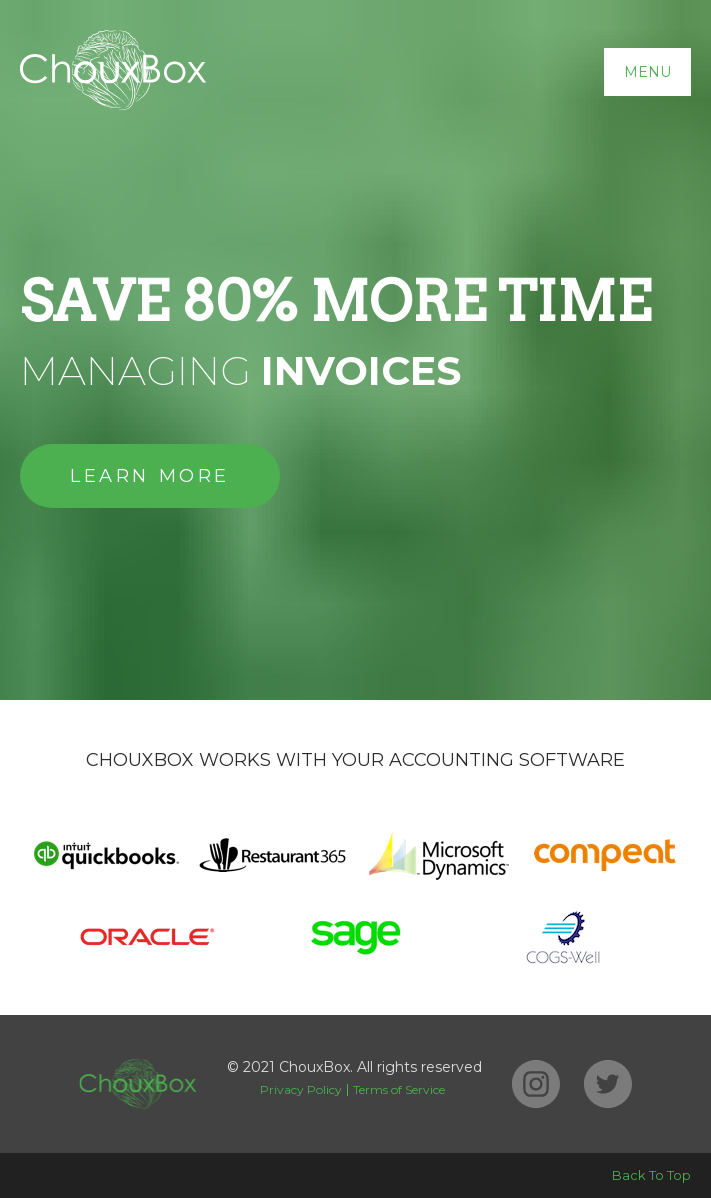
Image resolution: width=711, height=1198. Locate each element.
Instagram (536, 1084)
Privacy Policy (301, 1089)
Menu (647, 72)
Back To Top (651, 1175)
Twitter (608, 1084)
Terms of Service (399, 1089)
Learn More (150, 476)
